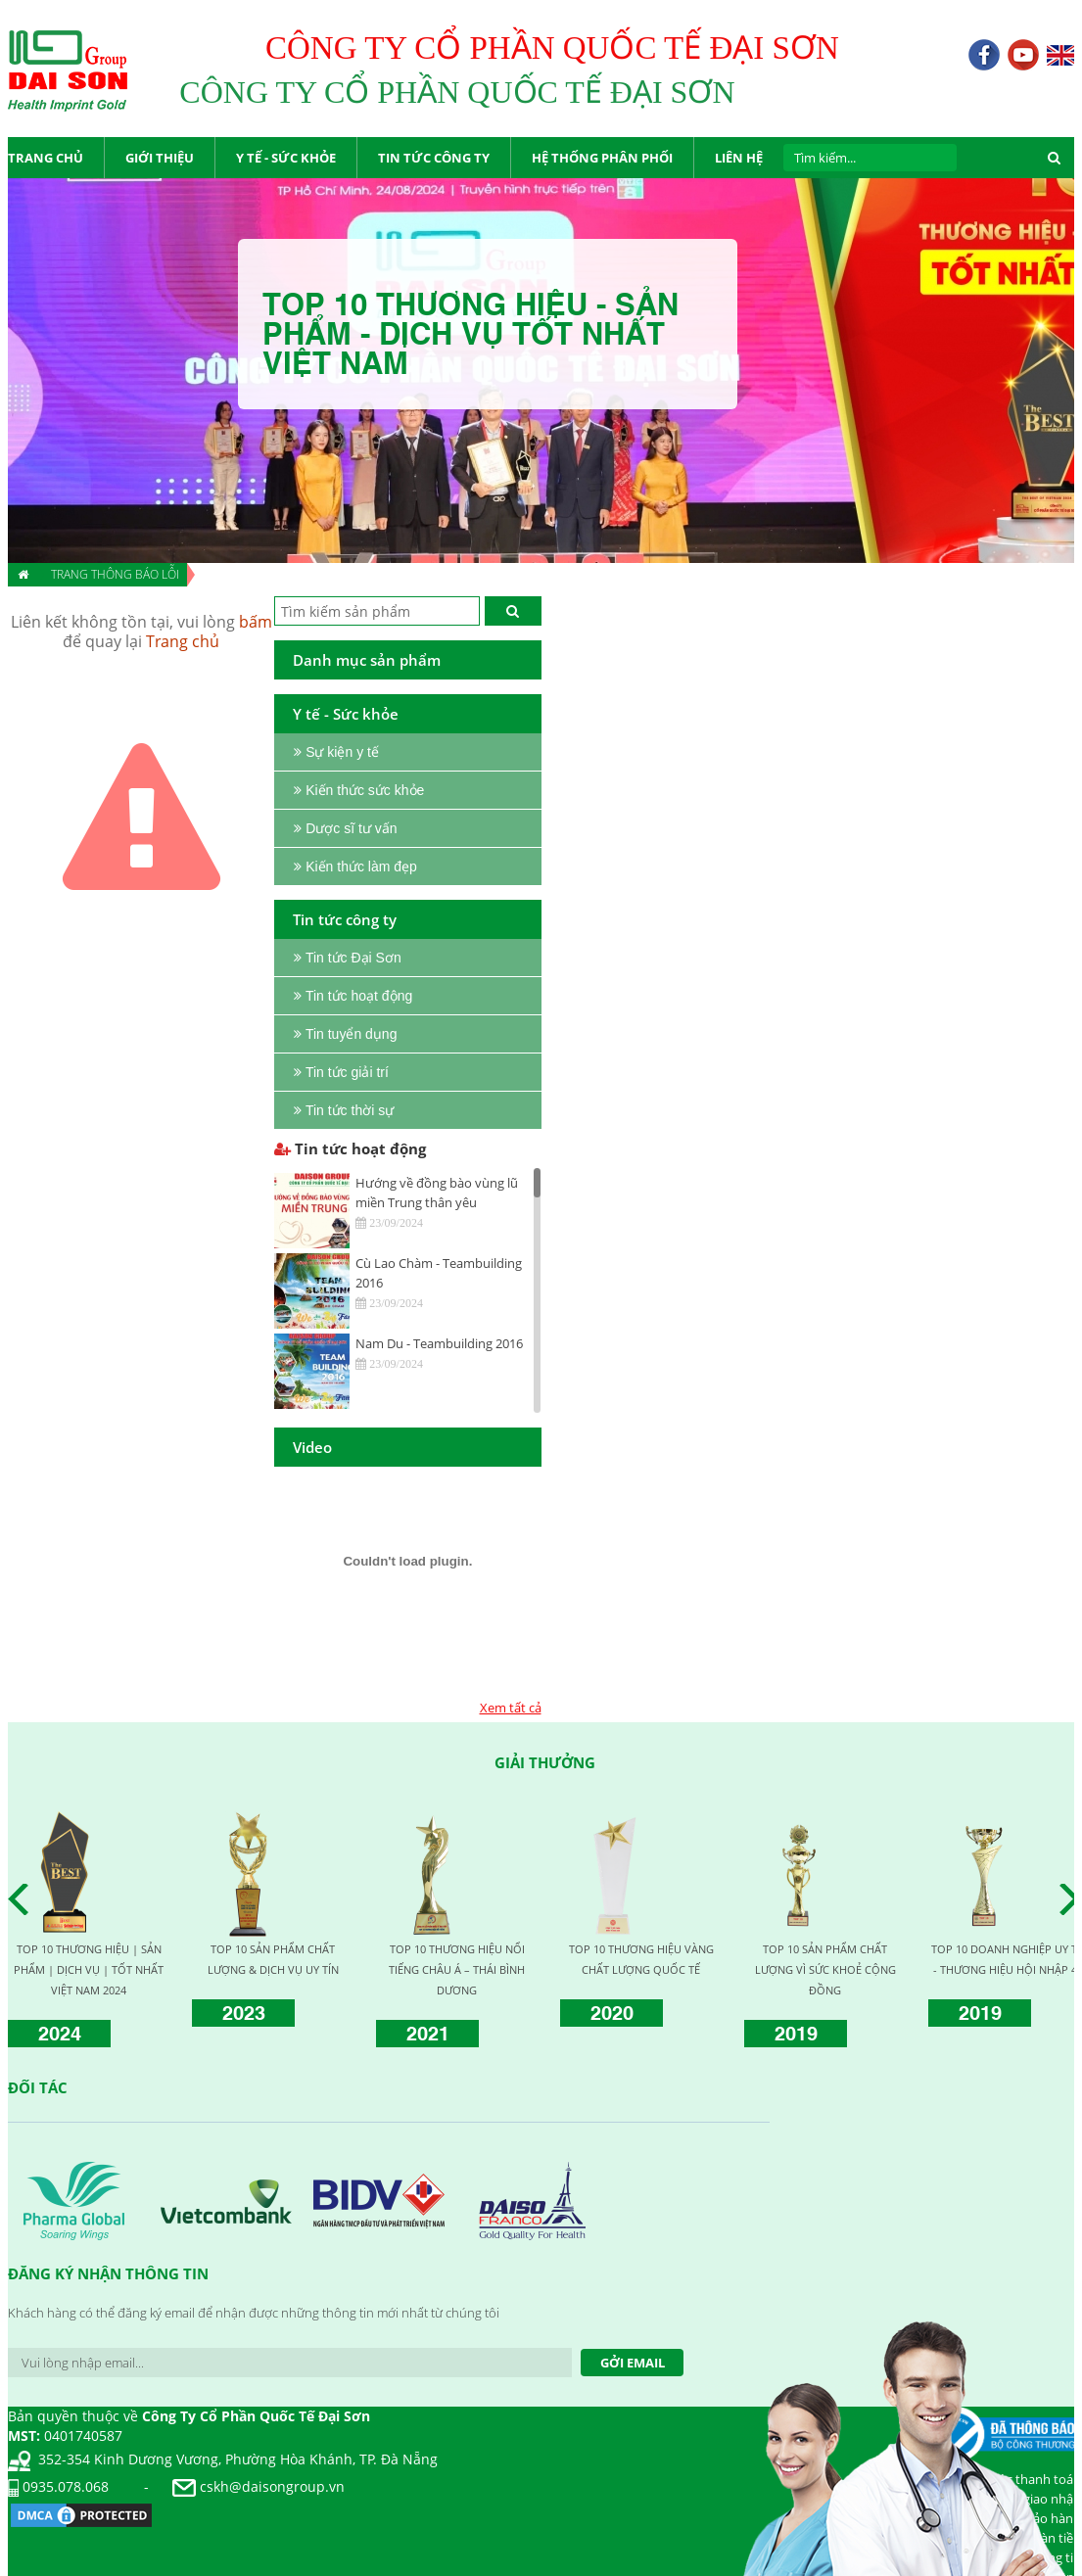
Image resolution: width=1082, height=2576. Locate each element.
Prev (23, 1899)
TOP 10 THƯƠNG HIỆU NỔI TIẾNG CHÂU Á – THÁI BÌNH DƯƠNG (457, 1969)
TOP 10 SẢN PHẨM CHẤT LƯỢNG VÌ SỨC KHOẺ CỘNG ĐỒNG (825, 1969)
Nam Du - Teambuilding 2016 (439, 1343)
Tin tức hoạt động (350, 1148)
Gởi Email (632, 2362)
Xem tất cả (510, 1707)
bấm (255, 621)
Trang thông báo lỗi (115, 574)
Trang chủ (182, 641)
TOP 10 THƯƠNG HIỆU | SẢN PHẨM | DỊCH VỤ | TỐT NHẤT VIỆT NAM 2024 (89, 1969)
